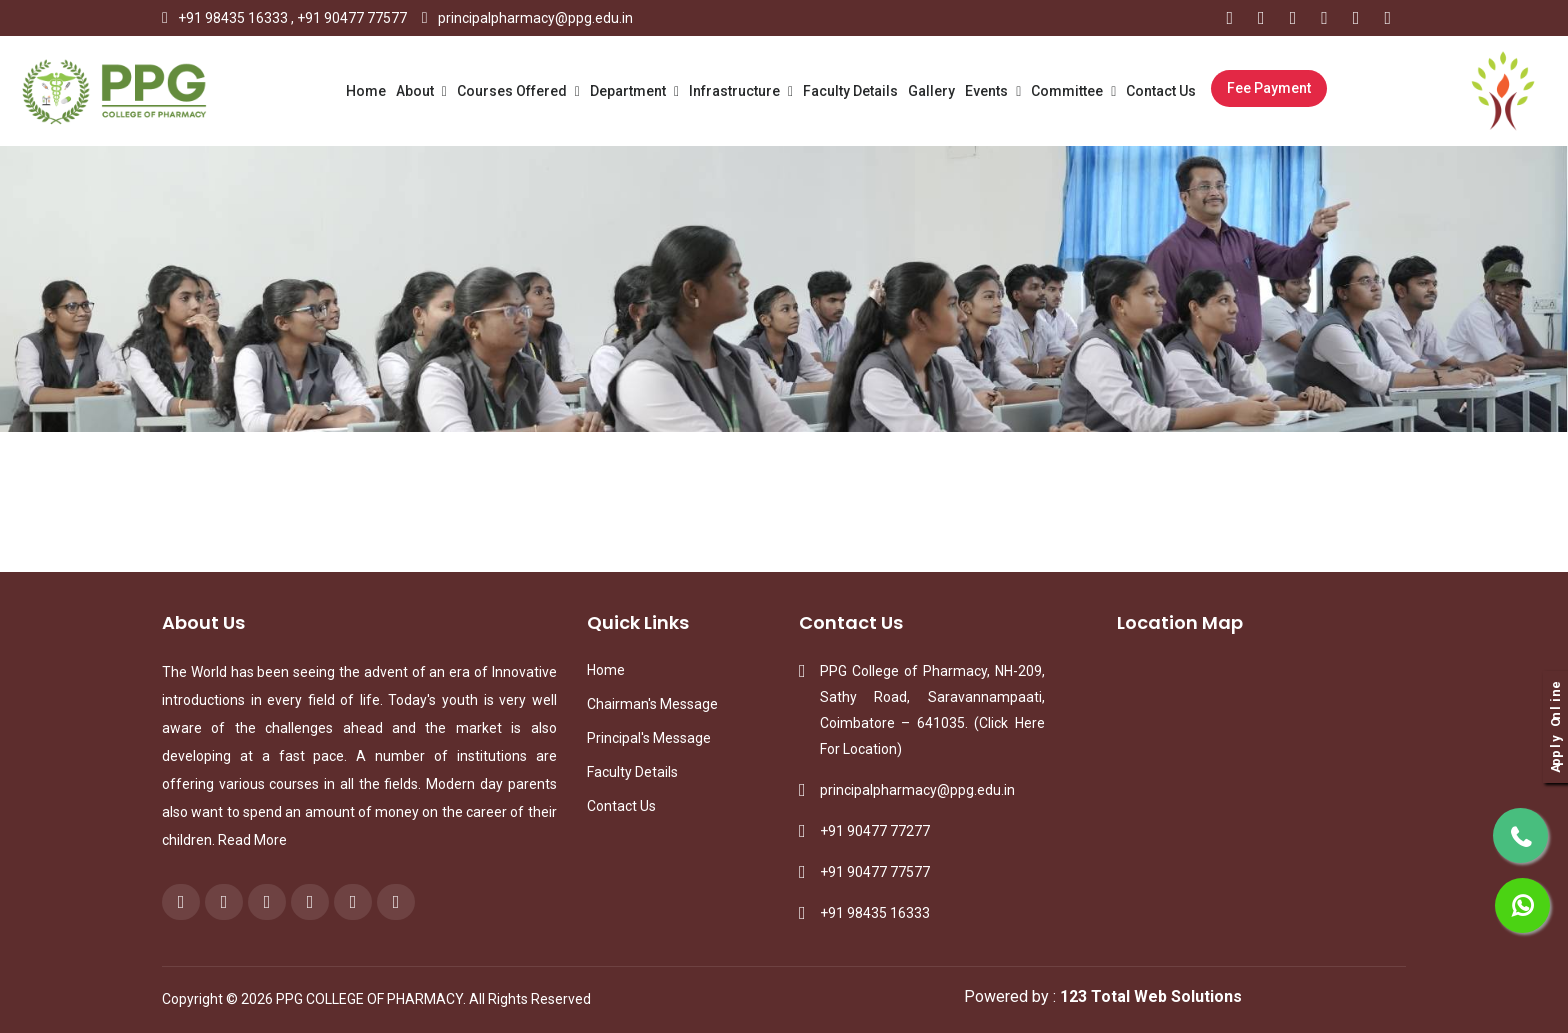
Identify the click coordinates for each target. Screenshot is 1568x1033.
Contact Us (1161, 91)
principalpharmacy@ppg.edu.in (535, 18)
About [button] (416, 91)
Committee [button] (1068, 91)
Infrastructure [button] (736, 91)
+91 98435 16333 (233, 18)
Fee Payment (1269, 88)
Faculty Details (850, 91)
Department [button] (629, 91)
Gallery (931, 91)
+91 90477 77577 (352, 18)
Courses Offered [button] (513, 91)
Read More (252, 840)
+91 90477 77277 (875, 831)
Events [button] (988, 91)
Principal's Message (649, 738)
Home (366, 91)
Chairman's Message (652, 704)
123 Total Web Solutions (1151, 996)
